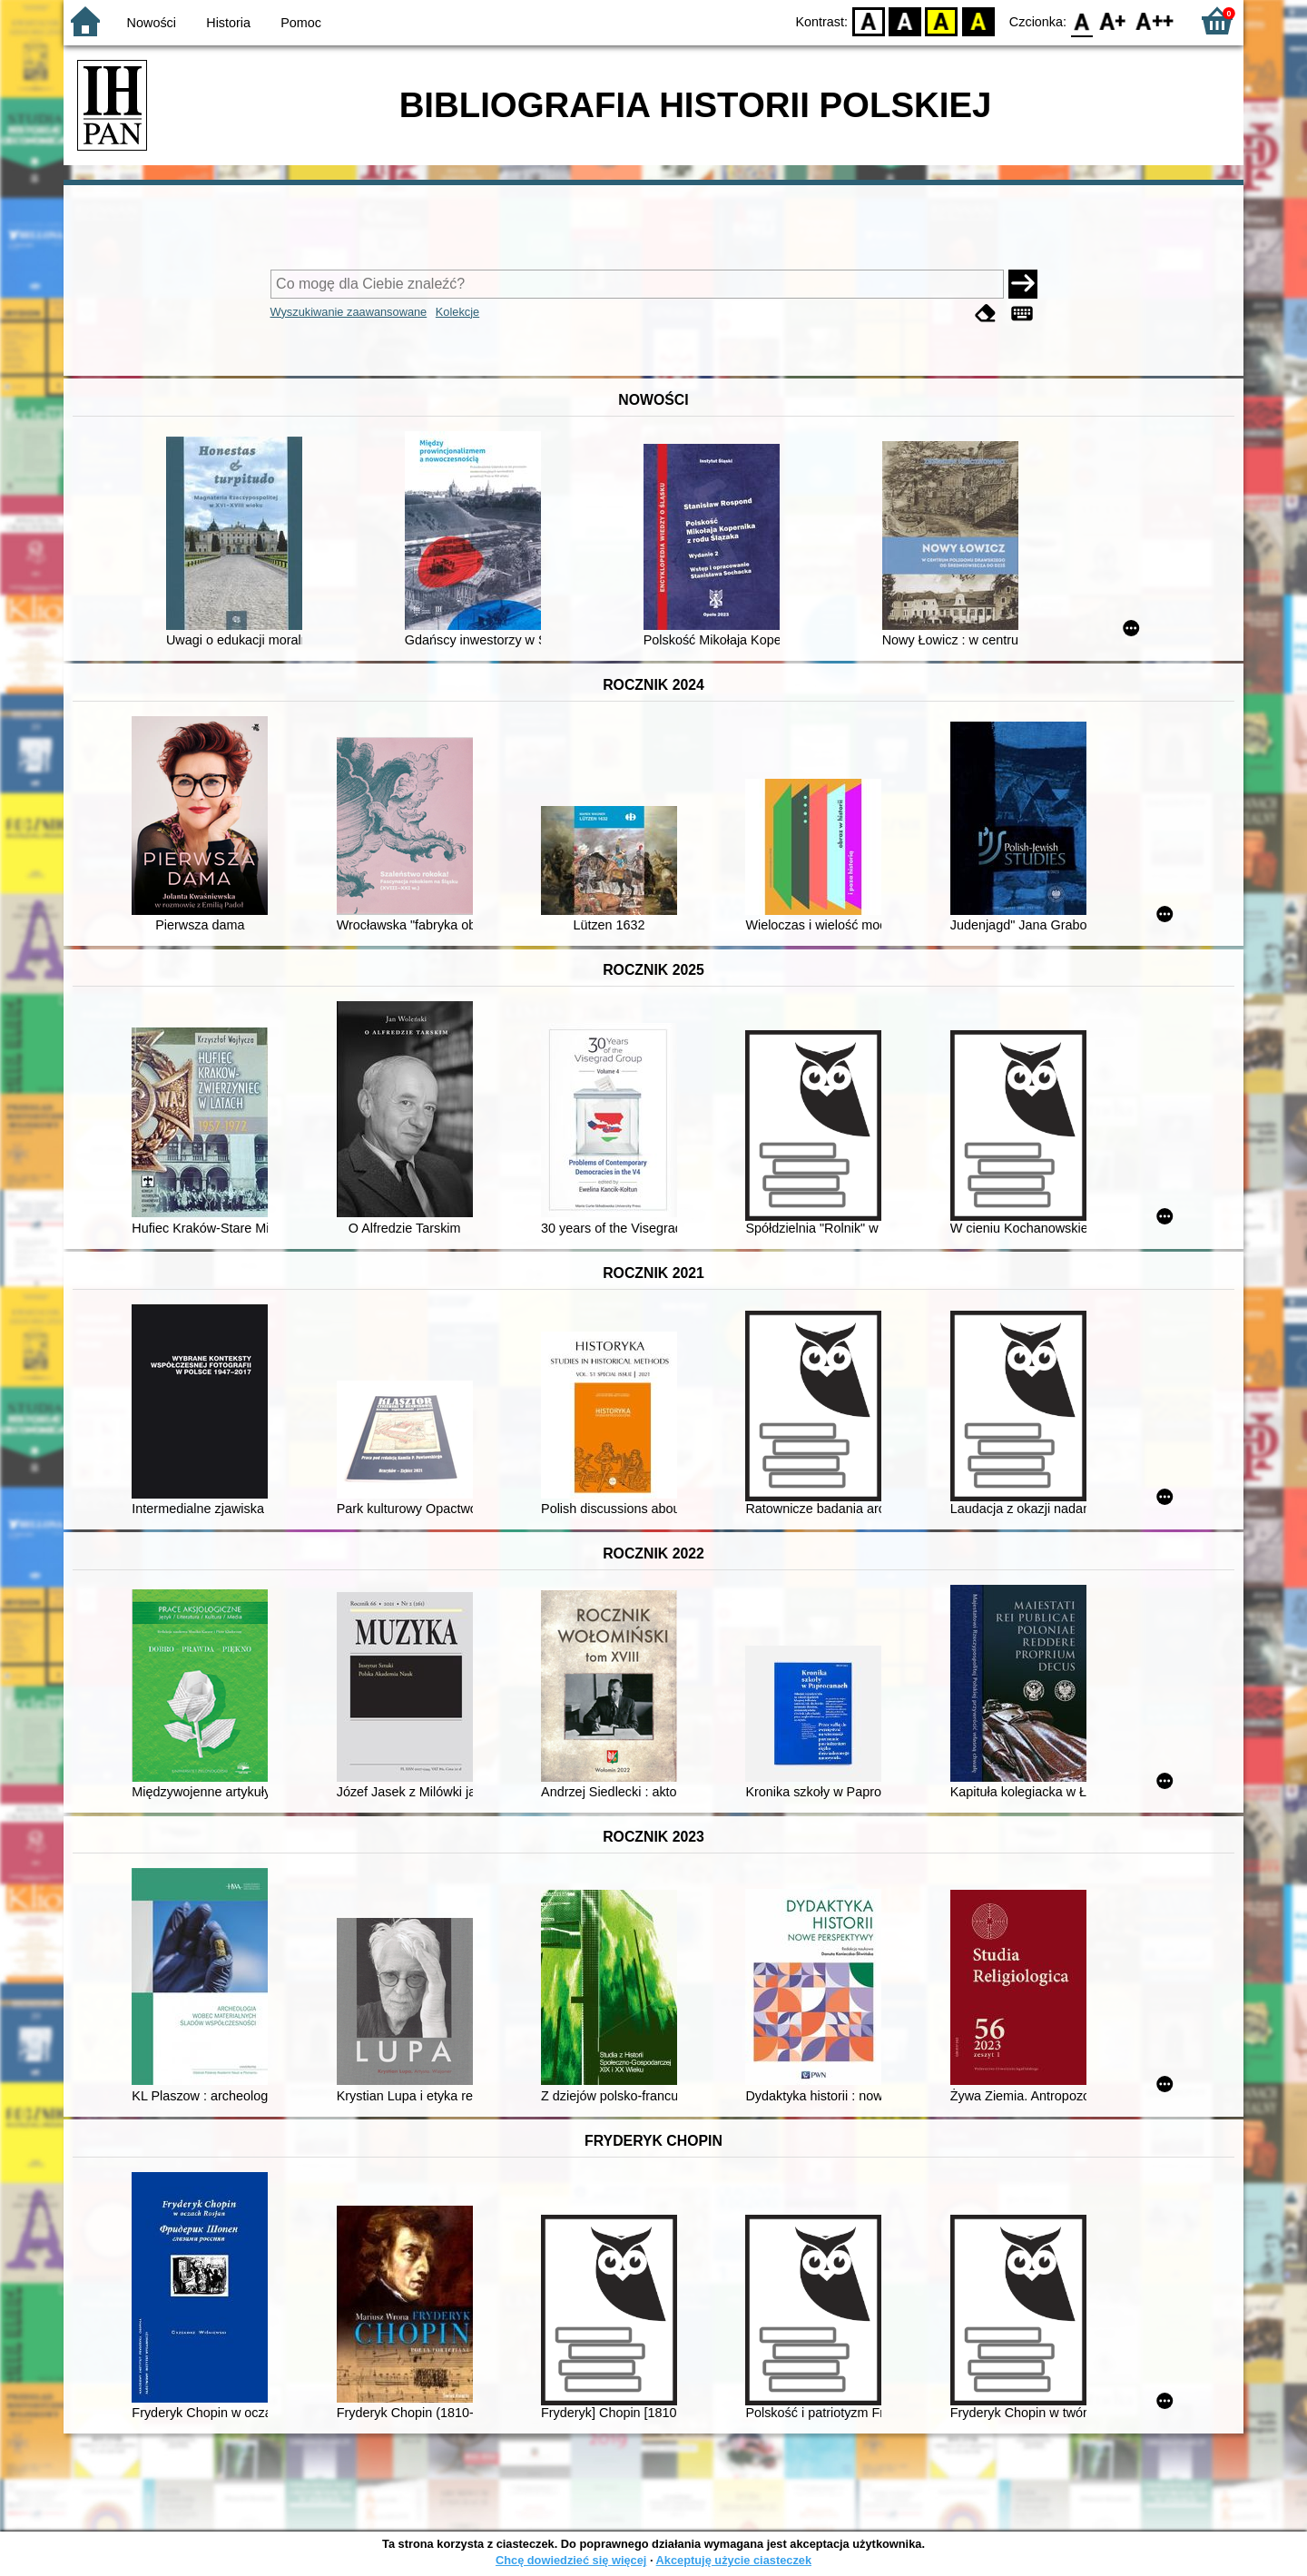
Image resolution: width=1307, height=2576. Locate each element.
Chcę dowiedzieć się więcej (571, 2560)
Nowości (151, 22)
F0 (1081, 20)
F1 (1113, 20)
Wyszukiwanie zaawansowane (348, 312)
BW (905, 20)
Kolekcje (457, 312)
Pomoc (300, 22)
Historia (228, 22)
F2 (1155, 20)
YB (941, 20)
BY (978, 20)
